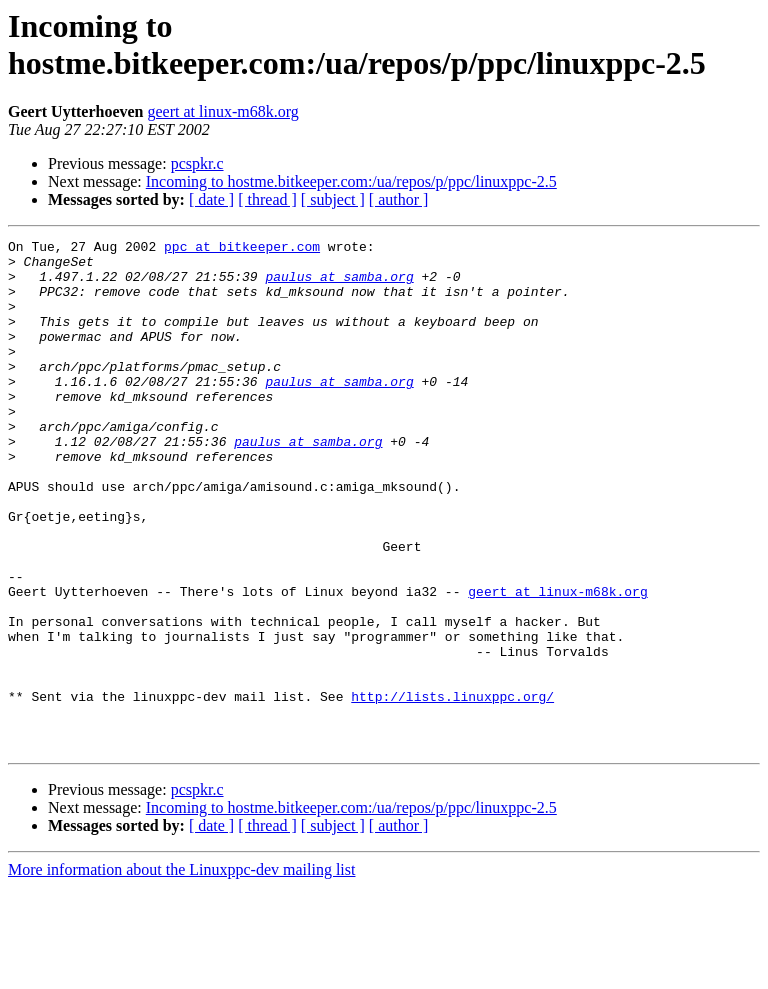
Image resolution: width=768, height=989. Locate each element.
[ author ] (399, 199)
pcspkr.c (197, 163)
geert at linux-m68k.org (223, 111)
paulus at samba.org (339, 285)
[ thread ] (267, 199)
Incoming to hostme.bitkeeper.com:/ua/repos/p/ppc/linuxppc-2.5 (351, 181)
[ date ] (211, 199)
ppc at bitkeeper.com (242, 249)
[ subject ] (333, 199)
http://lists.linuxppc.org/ (452, 789)
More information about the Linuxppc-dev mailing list (181, 971)
